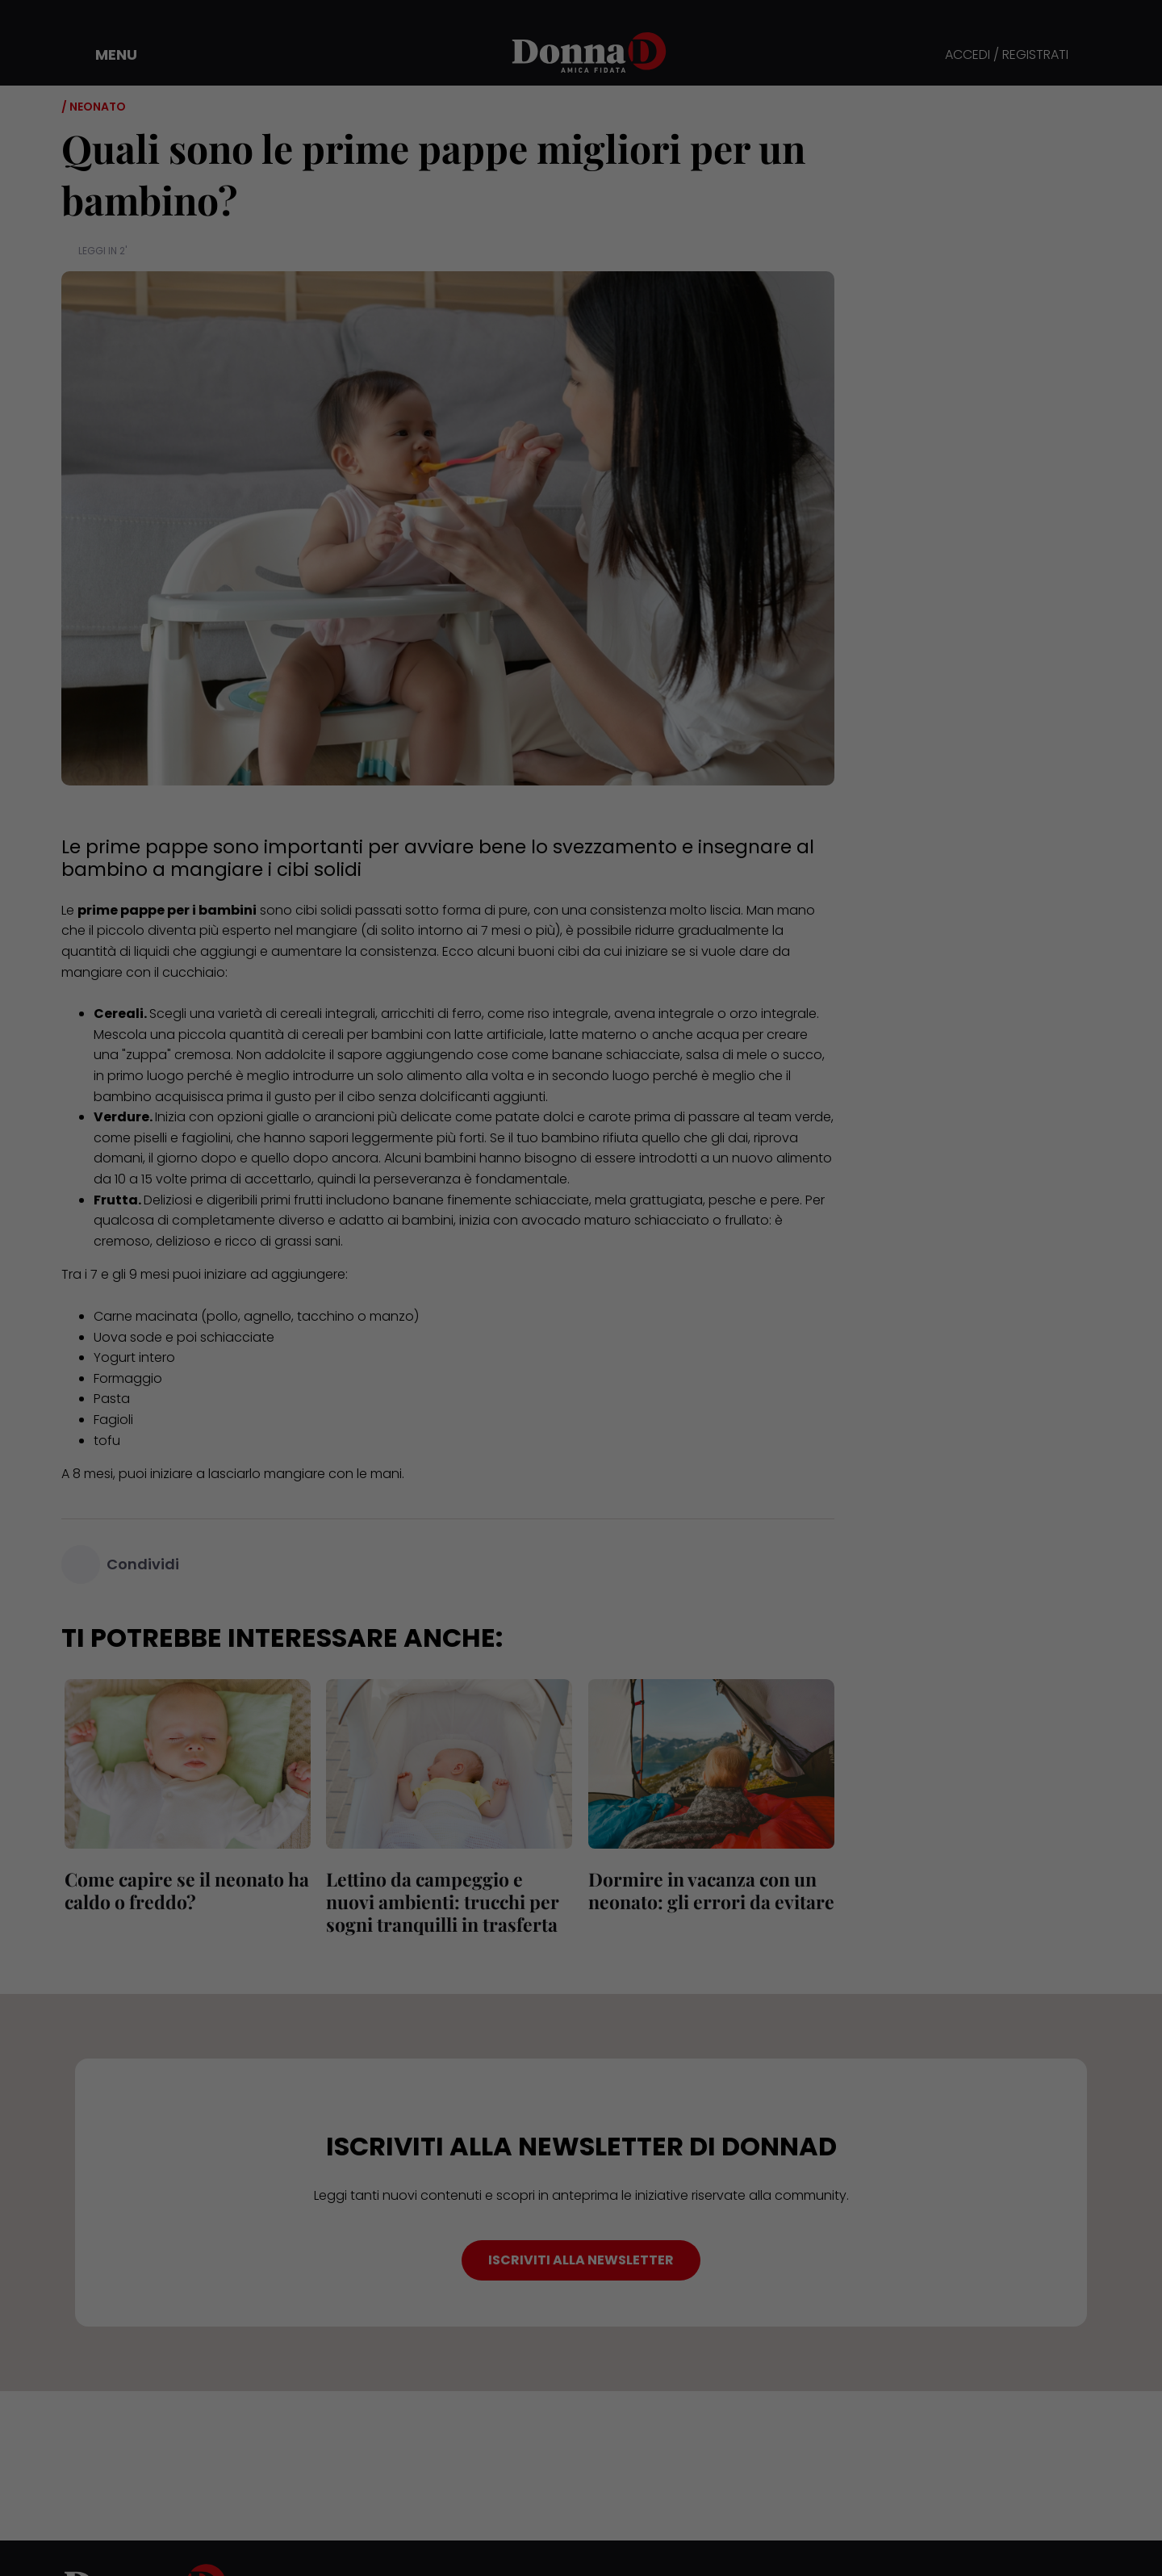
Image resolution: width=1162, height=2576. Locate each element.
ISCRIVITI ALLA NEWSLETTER (581, 2260)
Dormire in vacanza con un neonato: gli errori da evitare (708, 1890)
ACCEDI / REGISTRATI (1006, 55)
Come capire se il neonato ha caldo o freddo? (183, 1890)
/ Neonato (93, 106)
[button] (105, 55)
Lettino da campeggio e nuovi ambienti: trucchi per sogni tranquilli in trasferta (440, 1901)
